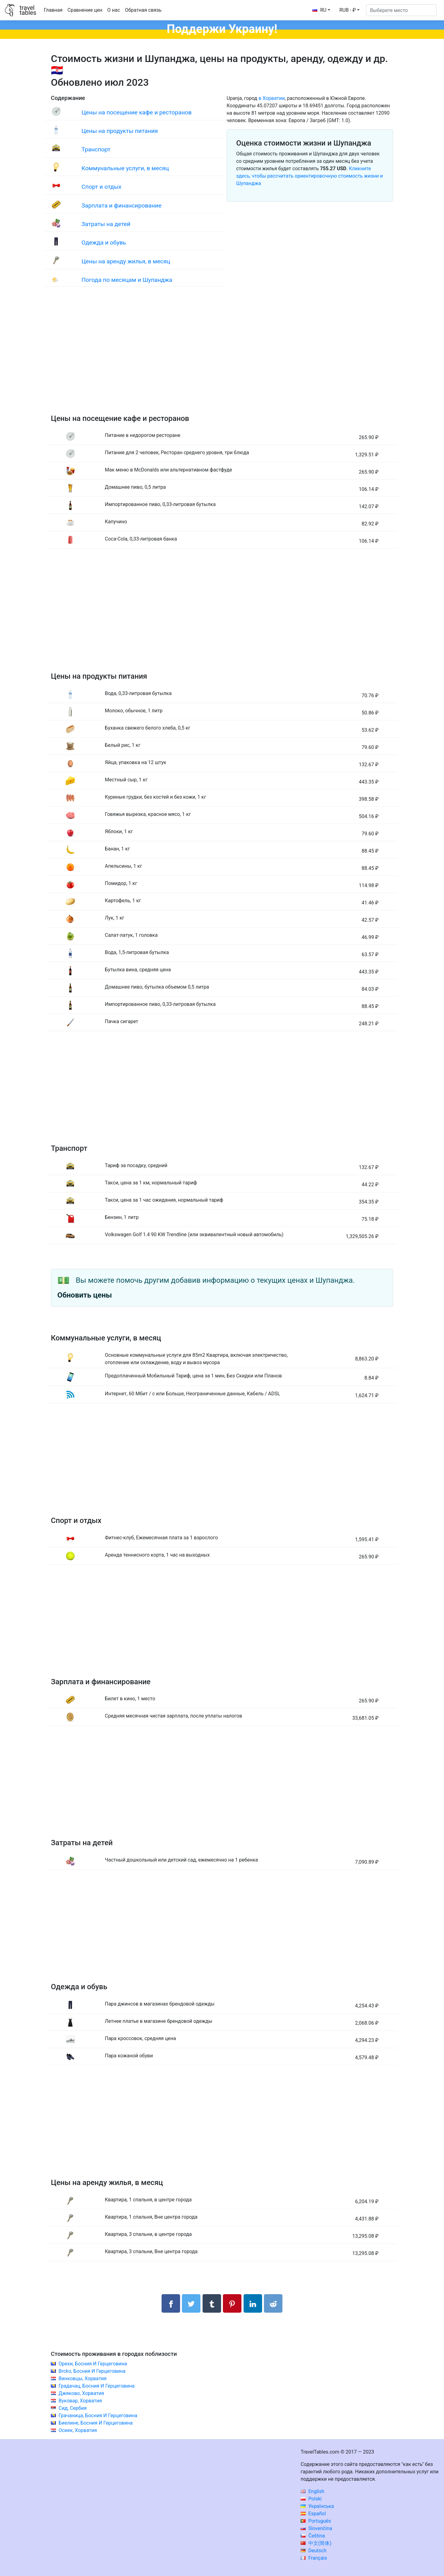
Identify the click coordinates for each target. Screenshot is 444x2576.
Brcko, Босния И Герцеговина (92, 2371)
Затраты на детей (105, 224)
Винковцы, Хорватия (83, 2378)
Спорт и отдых (101, 186)
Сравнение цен (85, 10)
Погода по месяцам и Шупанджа (126, 279)
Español (313, 2513)
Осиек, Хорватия (78, 2430)
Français (314, 2558)
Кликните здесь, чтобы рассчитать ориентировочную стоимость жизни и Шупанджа (309, 176)
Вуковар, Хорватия (80, 2401)
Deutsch (313, 2550)
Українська (317, 2506)
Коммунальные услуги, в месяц (125, 168)
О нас (113, 10)
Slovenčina (316, 2528)
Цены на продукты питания (119, 130)
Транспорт (95, 149)
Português (316, 2521)
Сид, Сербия (73, 2408)
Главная (53, 10)
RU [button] (319, 10)
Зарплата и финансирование (121, 205)
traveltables (27, 10)
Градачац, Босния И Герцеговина (96, 2386)
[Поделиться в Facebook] (171, 2303)
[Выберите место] (401, 10)
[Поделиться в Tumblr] (212, 2303)
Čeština (313, 2536)
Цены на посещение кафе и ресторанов (136, 112)
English (312, 2491)
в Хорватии (271, 98)
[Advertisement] (222, 356)
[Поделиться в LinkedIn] (253, 2303)
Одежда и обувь (103, 242)
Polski (311, 2499)
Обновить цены (84, 1295)
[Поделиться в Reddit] (273, 2303)
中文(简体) (316, 2543)
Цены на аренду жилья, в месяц (125, 261)
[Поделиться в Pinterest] (232, 2303)
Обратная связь (143, 10)
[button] (349, 10)
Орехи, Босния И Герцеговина (93, 2364)
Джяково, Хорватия (81, 2393)
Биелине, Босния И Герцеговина (96, 2423)
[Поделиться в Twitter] (191, 2303)
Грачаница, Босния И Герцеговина (98, 2415)
